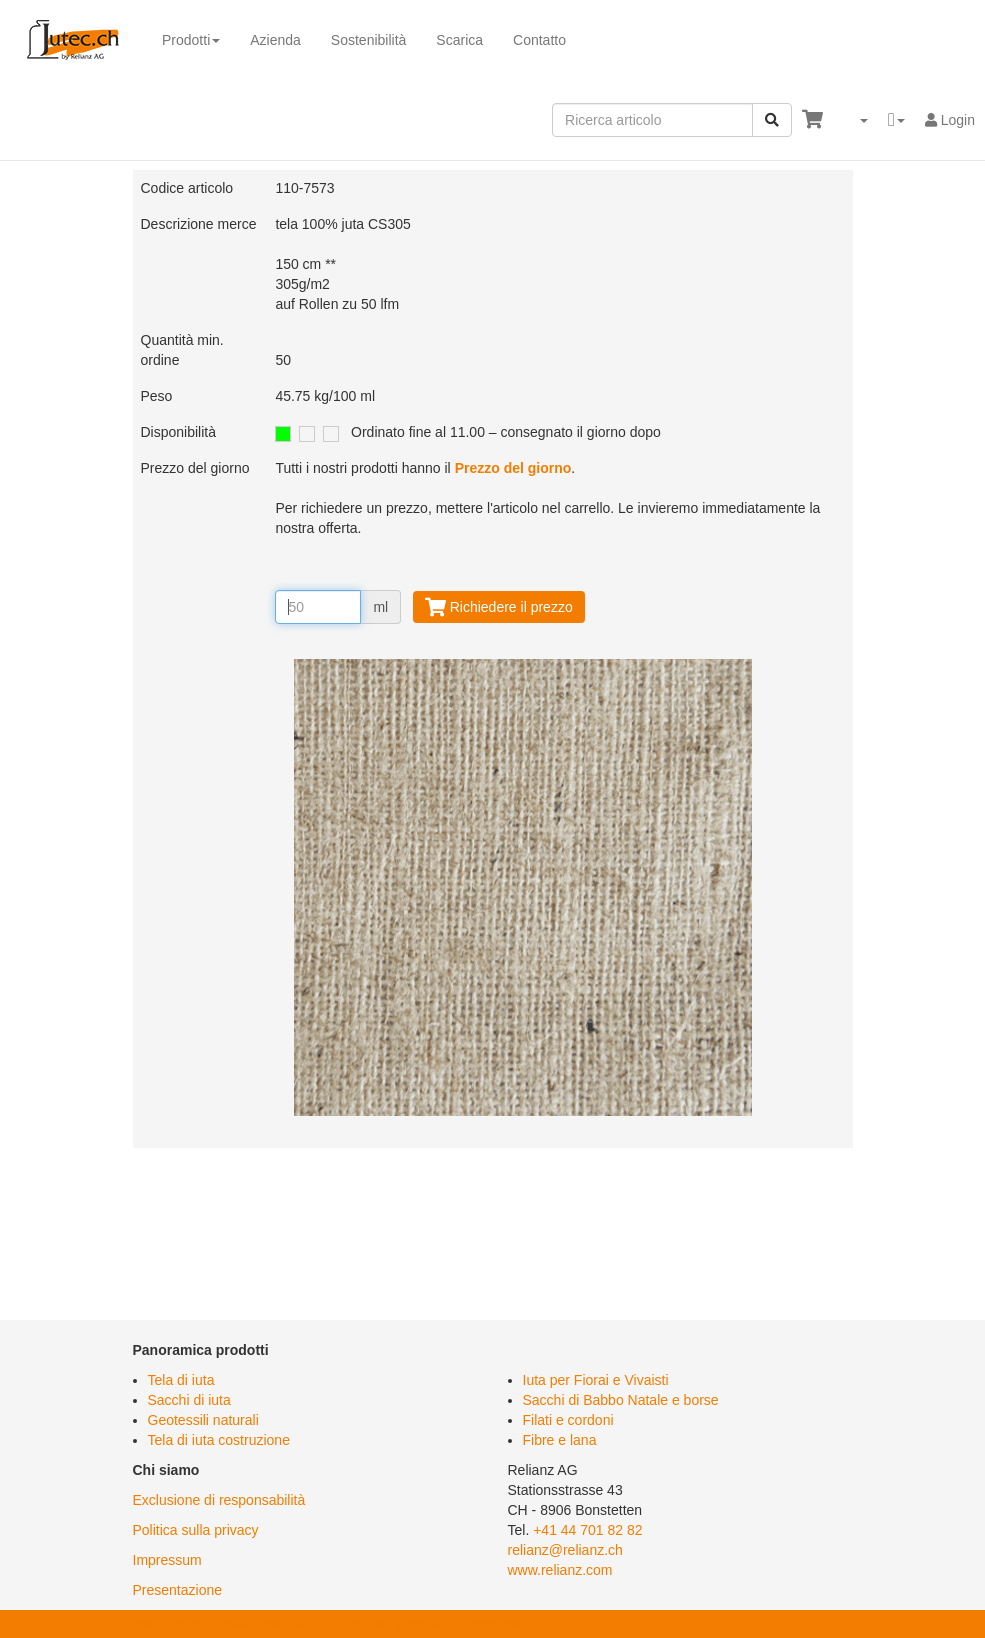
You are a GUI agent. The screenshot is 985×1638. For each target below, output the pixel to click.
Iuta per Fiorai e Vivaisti (596, 1380)
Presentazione (178, 1590)
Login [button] (950, 120)
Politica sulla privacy (196, 1530)
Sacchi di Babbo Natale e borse (621, 1400)
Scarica (459, 40)
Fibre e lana (560, 1440)
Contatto (539, 40)
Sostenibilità (369, 40)
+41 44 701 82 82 (587, 1530)
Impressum (167, 1560)
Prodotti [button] (191, 40)
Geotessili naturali (203, 1420)
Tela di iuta (181, 1380)
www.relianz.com (560, 1570)
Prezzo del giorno (513, 468)
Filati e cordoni (568, 1420)
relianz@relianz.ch (565, 1550)
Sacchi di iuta (189, 1400)
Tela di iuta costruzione (219, 1440)
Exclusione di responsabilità (219, 1500)
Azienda (275, 40)
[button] (855, 120)
